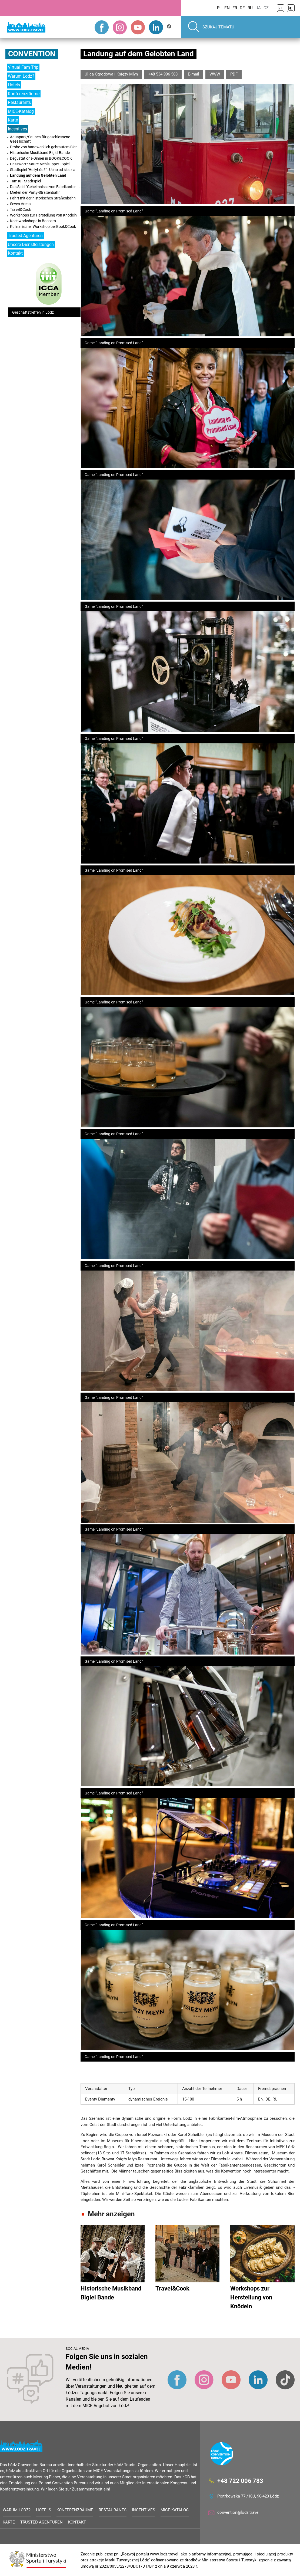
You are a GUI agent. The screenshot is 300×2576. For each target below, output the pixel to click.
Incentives (17, 129)
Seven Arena (20, 204)
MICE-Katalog (21, 111)
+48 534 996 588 (163, 74)
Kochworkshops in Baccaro (33, 221)
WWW (214, 74)
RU (250, 7)
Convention (31, 53)
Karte (13, 120)
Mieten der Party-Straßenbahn (35, 192)
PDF (234, 74)
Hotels (14, 84)
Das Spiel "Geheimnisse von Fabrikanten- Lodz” (49, 187)
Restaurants (19, 102)
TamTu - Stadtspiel (25, 181)
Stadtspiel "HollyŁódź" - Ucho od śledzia (42, 170)
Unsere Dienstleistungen (31, 244)
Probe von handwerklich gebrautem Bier (43, 147)
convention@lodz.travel (238, 2512)
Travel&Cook (20, 209)
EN (227, 7)
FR (234, 7)
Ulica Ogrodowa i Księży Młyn (111, 74)
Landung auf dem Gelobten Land (38, 175)
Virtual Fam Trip (23, 67)
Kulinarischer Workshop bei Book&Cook (43, 226)
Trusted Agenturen (25, 235)
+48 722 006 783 (240, 2480)
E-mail (193, 74)
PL (219, 7)
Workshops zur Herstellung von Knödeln (43, 215)
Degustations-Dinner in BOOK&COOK (41, 158)
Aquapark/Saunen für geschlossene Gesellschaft (40, 139)
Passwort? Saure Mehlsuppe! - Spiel (39, 164)
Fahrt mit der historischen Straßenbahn (43, 198)
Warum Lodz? (21, 76)
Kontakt (15, 253)
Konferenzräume (23, 93)
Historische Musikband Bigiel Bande (40, 152)
